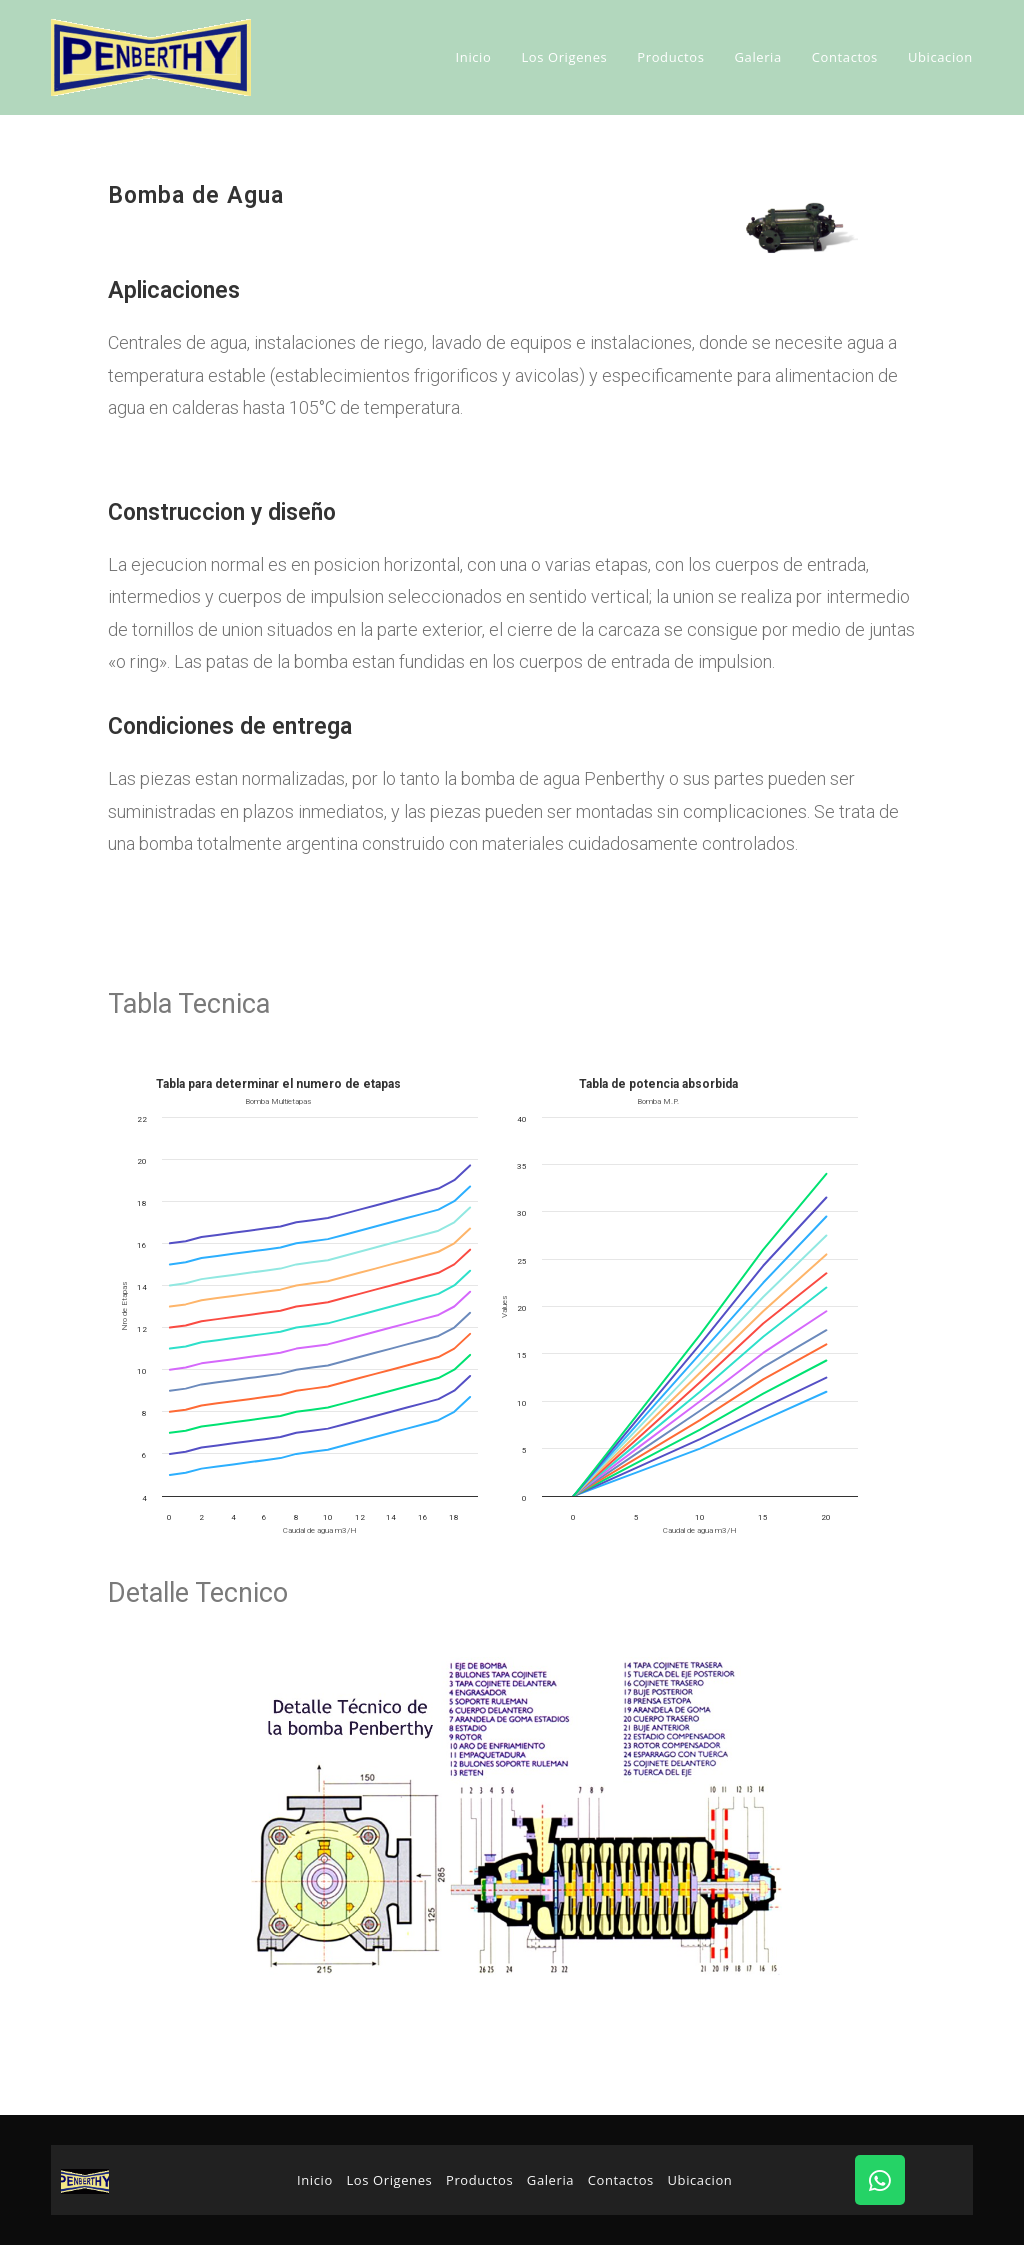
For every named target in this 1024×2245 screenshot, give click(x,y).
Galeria (550, 2180)
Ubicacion (700, 2180)
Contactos (621, 2180)
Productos (479, 2180)
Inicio (315, 2180)
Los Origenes (389, 2180)
